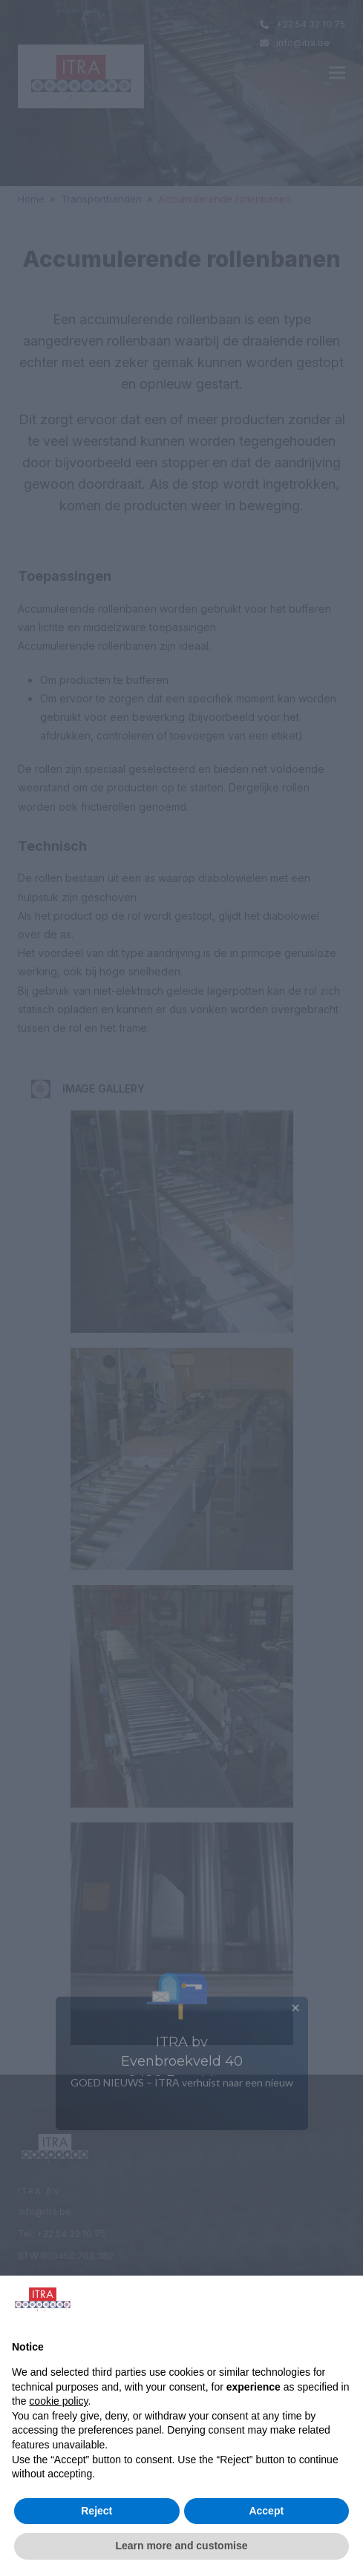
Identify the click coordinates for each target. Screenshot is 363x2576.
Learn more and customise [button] (181, 2546)
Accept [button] (266, 2511)
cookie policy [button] (58, 2401)
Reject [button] (96, 2511)
